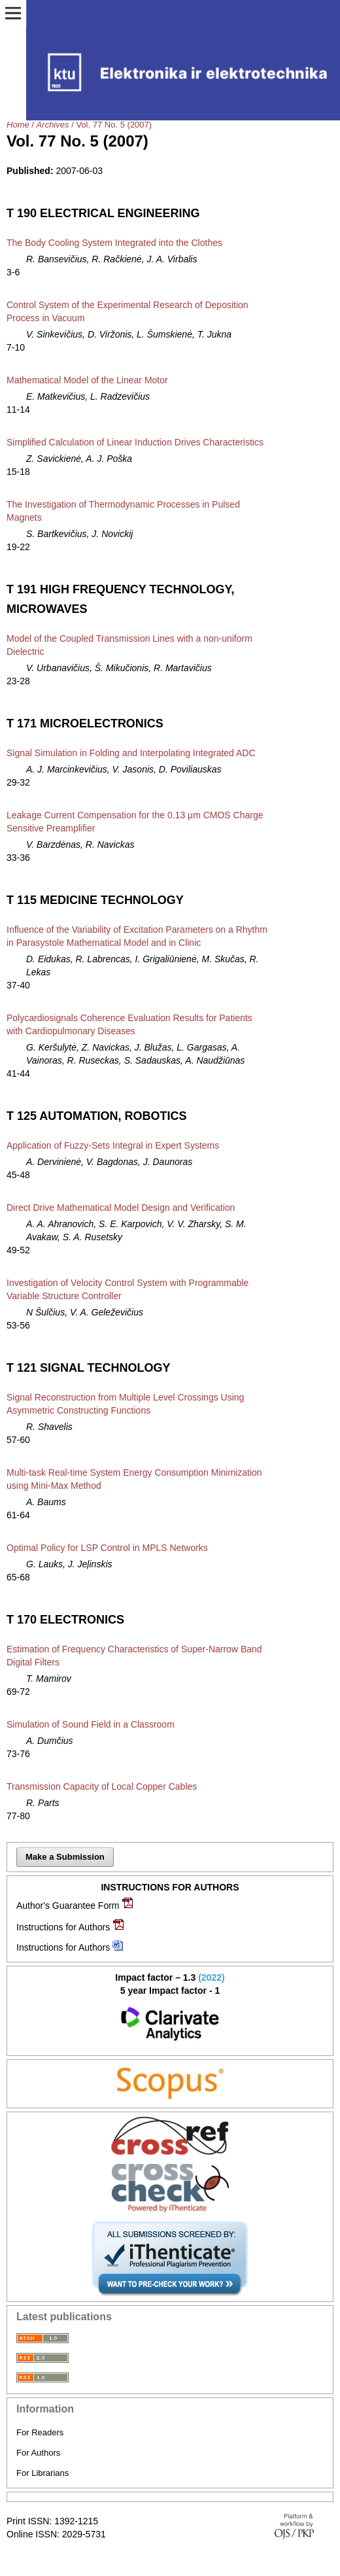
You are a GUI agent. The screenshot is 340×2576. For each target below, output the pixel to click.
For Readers (39, 2432)
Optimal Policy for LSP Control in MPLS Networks (107, 1547)
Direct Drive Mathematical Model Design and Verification (121, 1207)
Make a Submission (65, 1857)
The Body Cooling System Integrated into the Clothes (114, 242)
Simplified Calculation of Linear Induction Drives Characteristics (135, 442)
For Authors (38, 2453)
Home (18, 125)
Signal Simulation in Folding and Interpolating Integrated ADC (131, 753)
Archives (53, 125)
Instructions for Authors (63, 1927)
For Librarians (42, 2473)
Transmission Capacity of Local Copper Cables (102, 1786)
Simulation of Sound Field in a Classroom (91, 1724)
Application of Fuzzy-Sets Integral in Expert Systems (113, 1145)
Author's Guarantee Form (68, 1905)
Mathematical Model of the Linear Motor (87, 380)
